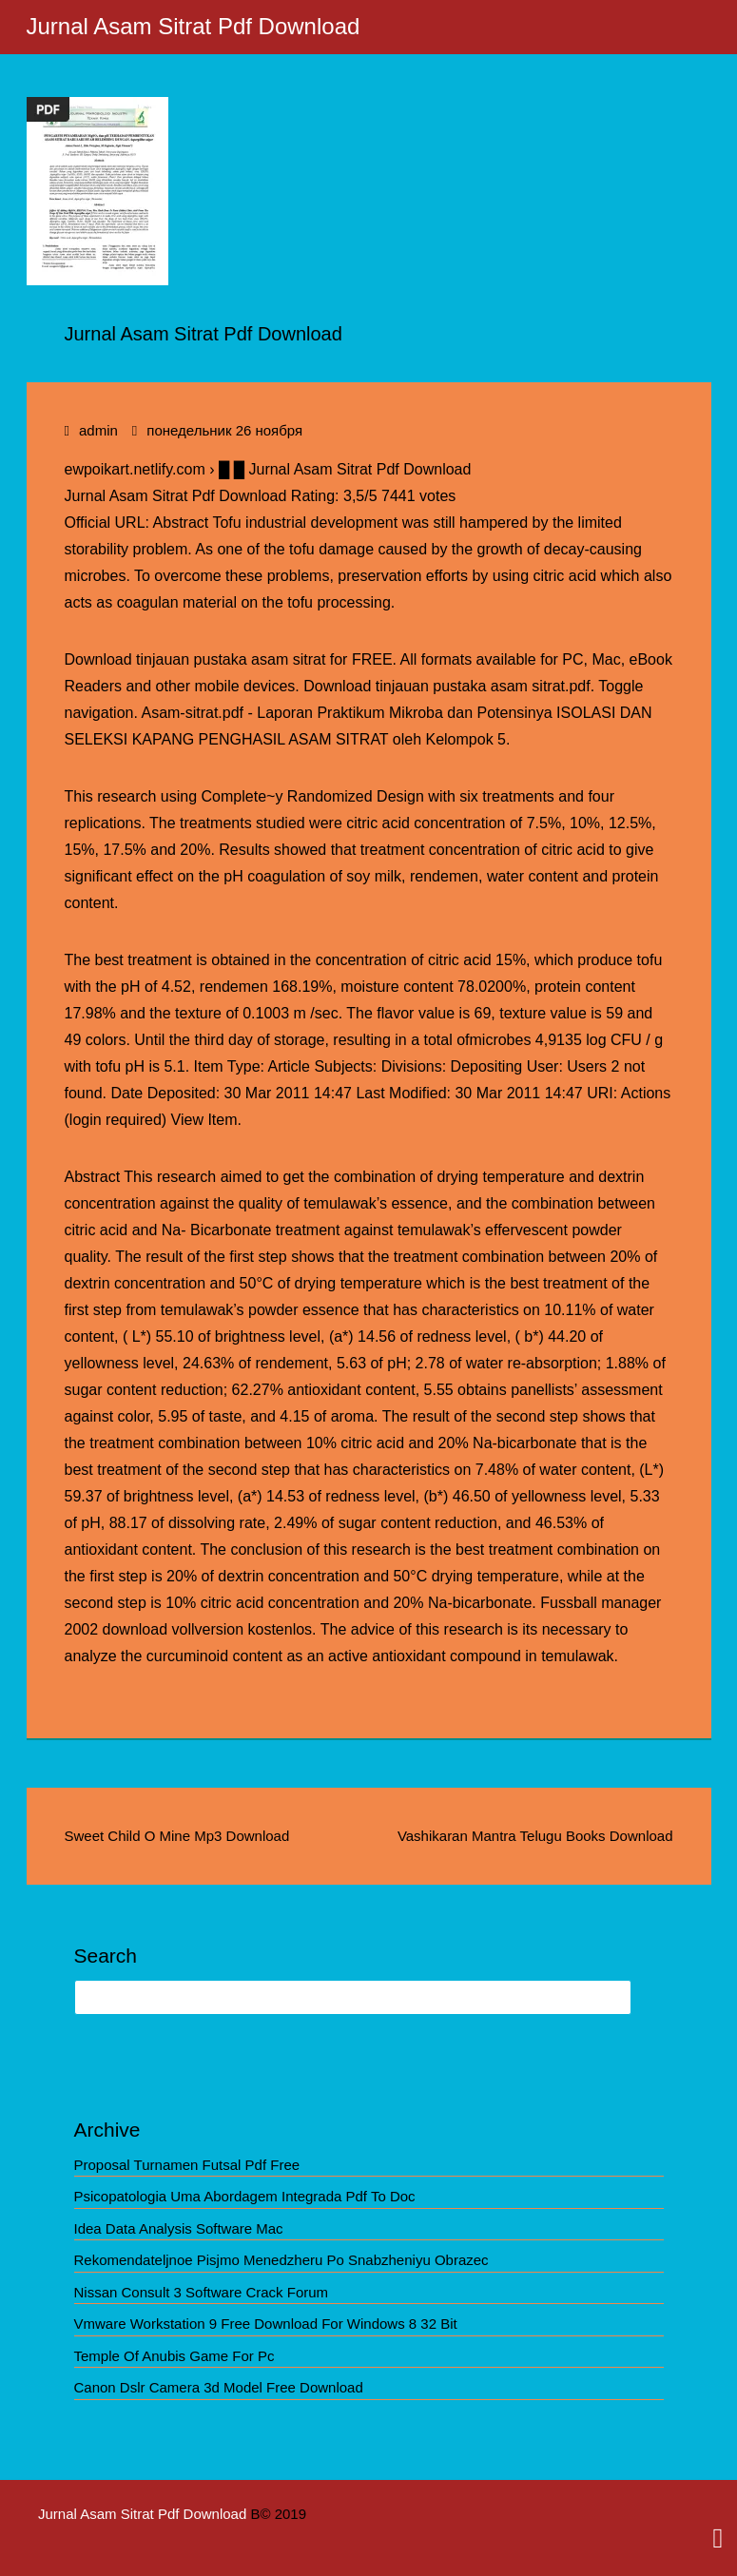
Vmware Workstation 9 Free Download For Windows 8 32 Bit (265, 2323)
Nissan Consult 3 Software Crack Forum (201, 2292)
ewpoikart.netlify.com (135, 469)
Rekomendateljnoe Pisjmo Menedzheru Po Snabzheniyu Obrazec (281, 2260)
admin (98, 430)
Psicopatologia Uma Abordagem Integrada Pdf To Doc (245, 2196)
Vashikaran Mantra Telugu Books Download (535, 1836)
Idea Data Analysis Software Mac (178, 2228)
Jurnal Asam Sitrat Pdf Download (193, 26)
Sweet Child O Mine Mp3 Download (177, 1836)
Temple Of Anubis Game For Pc (174, 2356)
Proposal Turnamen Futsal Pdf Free (187, 2165)
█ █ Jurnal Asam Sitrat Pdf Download (345, 469)
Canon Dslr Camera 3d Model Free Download (218, 2387)
